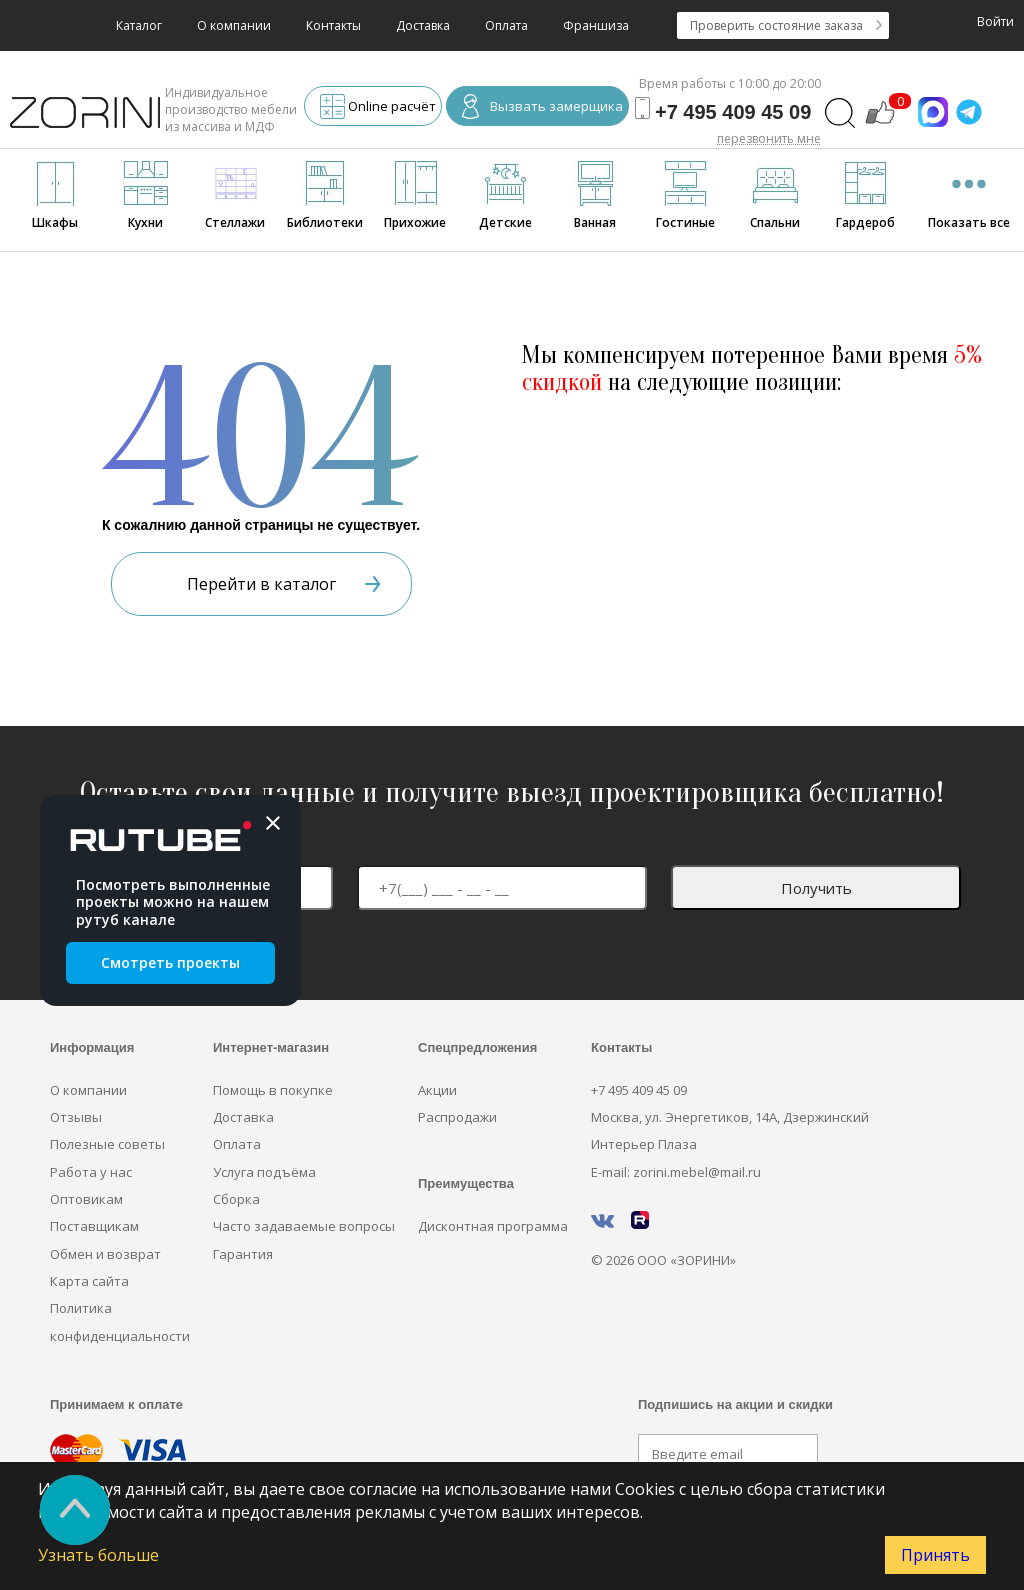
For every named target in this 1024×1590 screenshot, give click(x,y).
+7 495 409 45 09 (639, 1090)
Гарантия (243, 1254)
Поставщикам (94, 1226)
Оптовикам (86, 1199)
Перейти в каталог (284, 584)
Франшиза (596, 25)
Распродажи (457, 1117)
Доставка (423, 25)
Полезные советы (107, 1144)
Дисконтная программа (493, 1226)
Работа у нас (91, 1172)
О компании (234, 25)
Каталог (139, 25)
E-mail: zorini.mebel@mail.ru (676, 1172)
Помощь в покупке (273, 1090)
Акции (437, 1090)
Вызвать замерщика (542, 108)
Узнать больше (98, 1555)
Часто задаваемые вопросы (304, 1226)
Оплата (506, 25)
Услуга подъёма (264, 1172)
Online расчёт (378, 108)
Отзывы (76, 1117)
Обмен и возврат (105, 1254)
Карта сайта (89, 1281)
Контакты (333, 25)
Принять (935, 1555)
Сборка (236, 1199)
